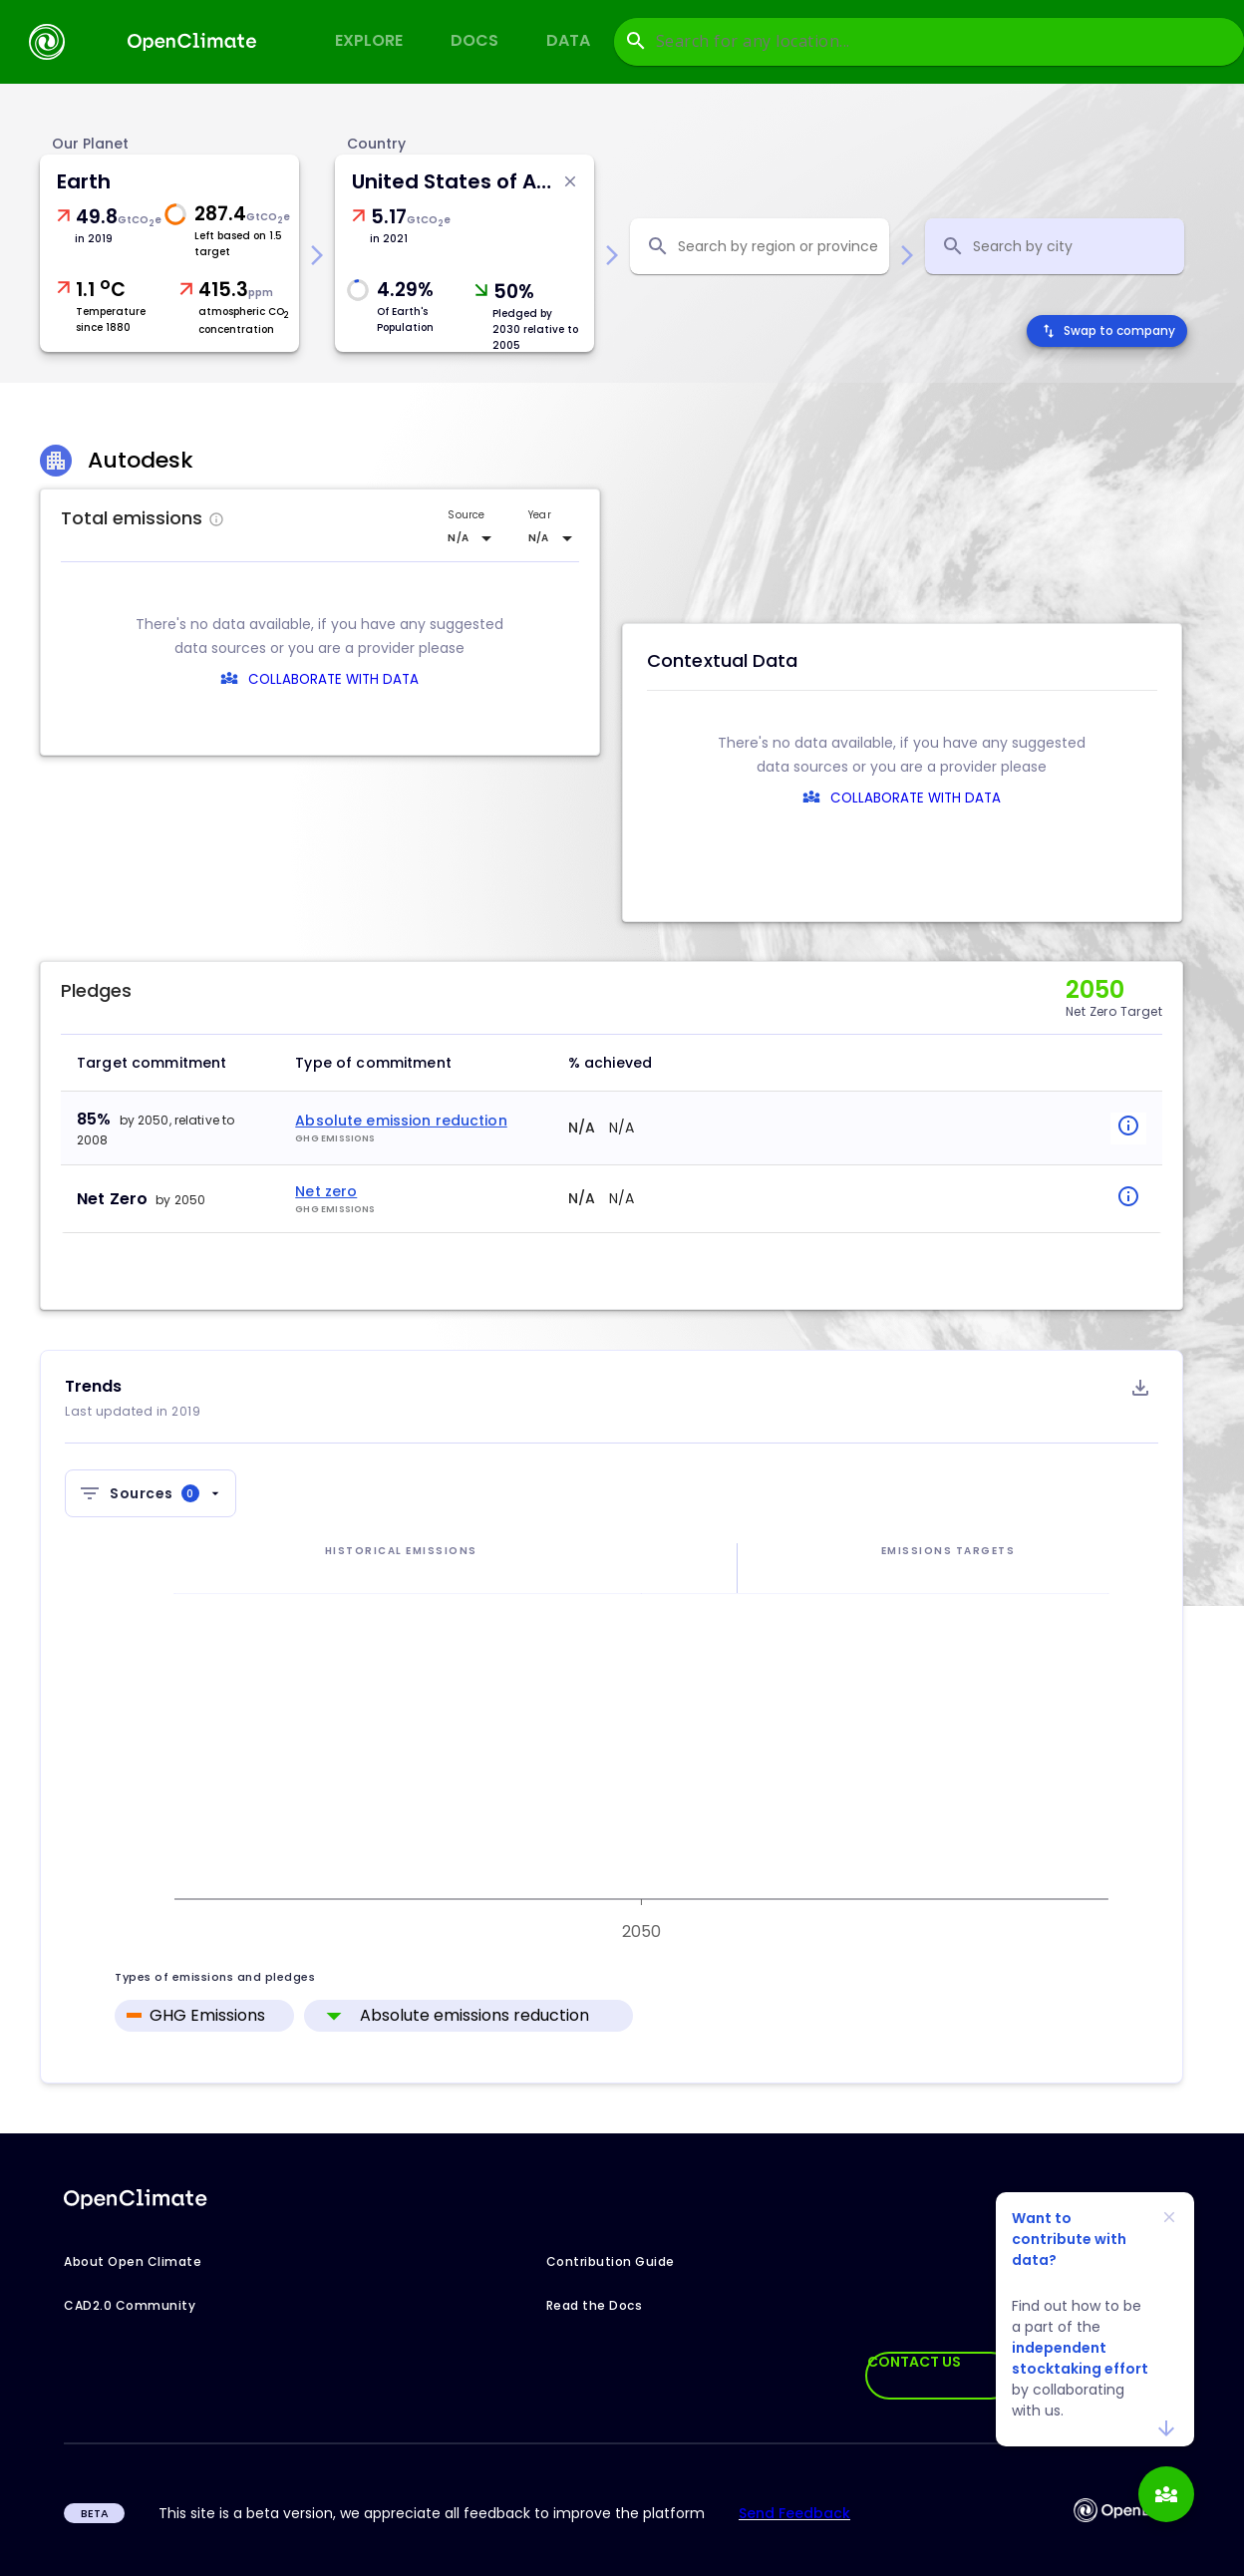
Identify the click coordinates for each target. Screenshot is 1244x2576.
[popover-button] (1109, 1128)
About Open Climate (132, 2261)
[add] (1166, 2494)
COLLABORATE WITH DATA (333, 679)
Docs (474, 40)
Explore (369, 40)
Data (568, 40)
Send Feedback (794, 2513)
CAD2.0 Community (129, 2305)
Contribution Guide (610, 2261)
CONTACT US (914, 2362)
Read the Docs (594, 2305)
